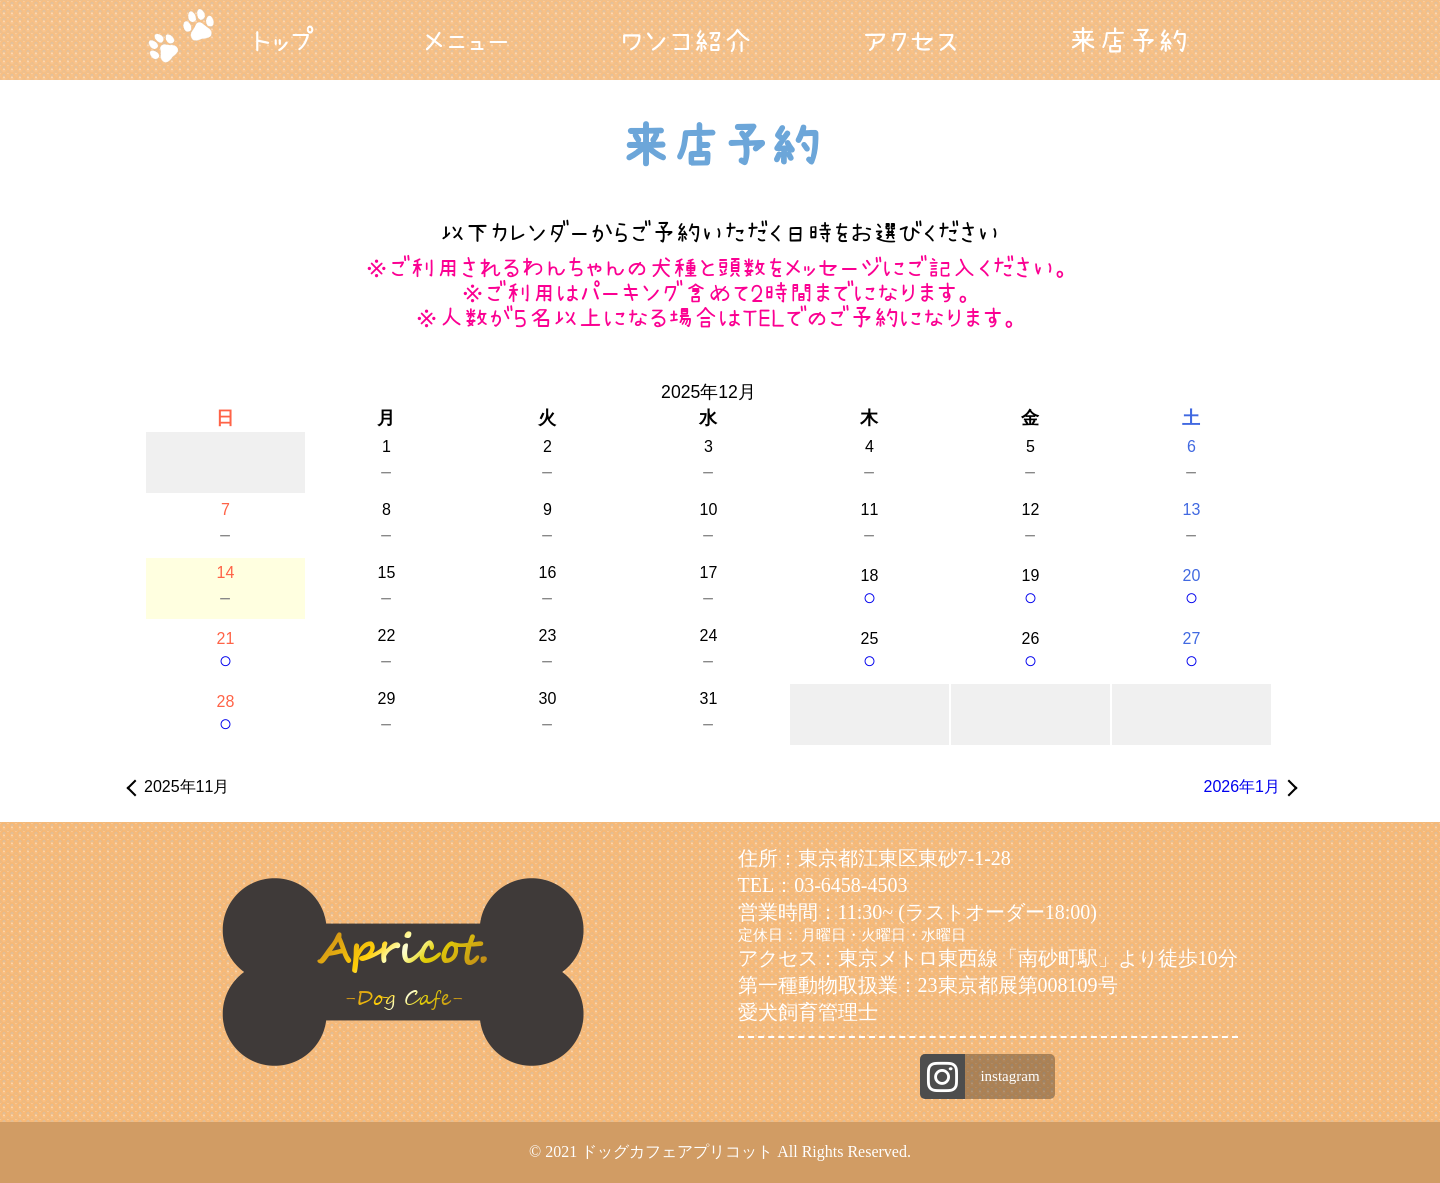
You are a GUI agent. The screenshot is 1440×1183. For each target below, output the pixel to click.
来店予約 (1128, 40)
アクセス (910, 40)
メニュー (467, 40)
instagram (1009, 1076)
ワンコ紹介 (686, 40)
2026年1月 (1242, 786)
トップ (283, 40)
